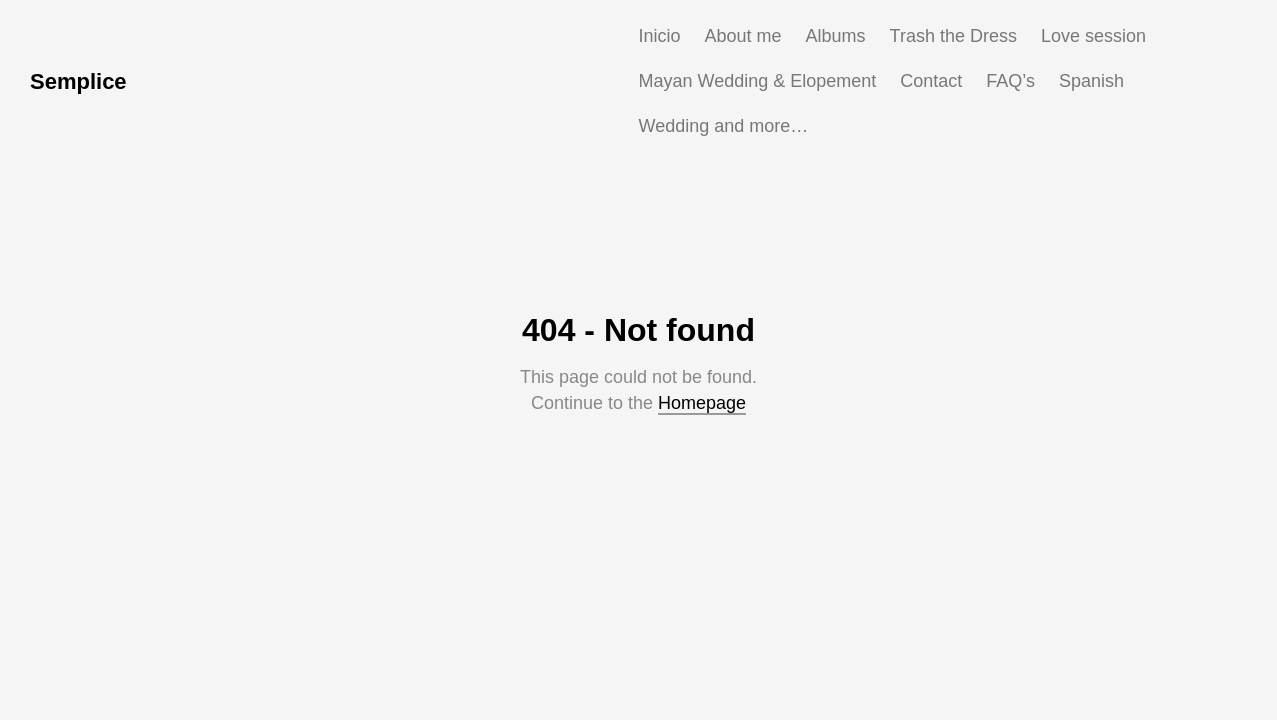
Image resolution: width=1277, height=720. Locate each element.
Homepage (702, 403)
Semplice (78, 81)
